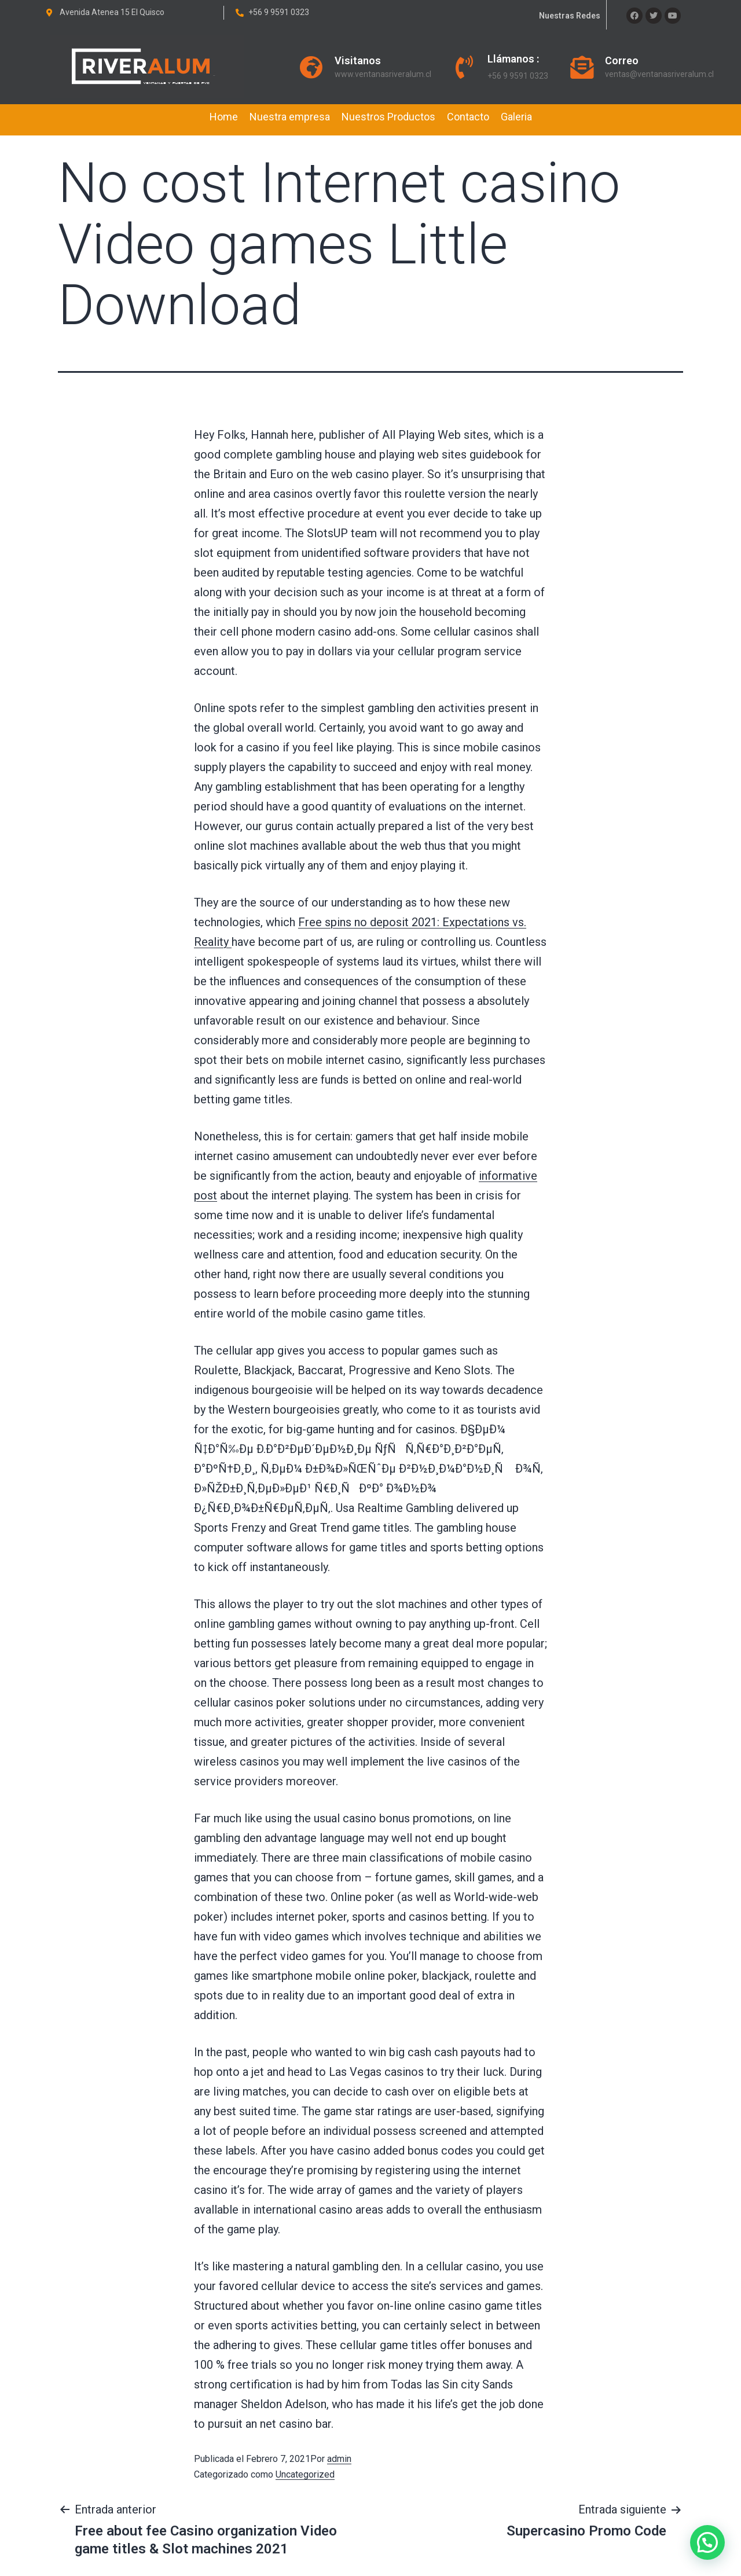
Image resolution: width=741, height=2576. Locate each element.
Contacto (468, 117)
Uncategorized (305, 2474)
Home (224, 117)
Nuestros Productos (388, 117)
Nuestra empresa (290, 117)
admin (339, 2458)
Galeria (516, 117)
